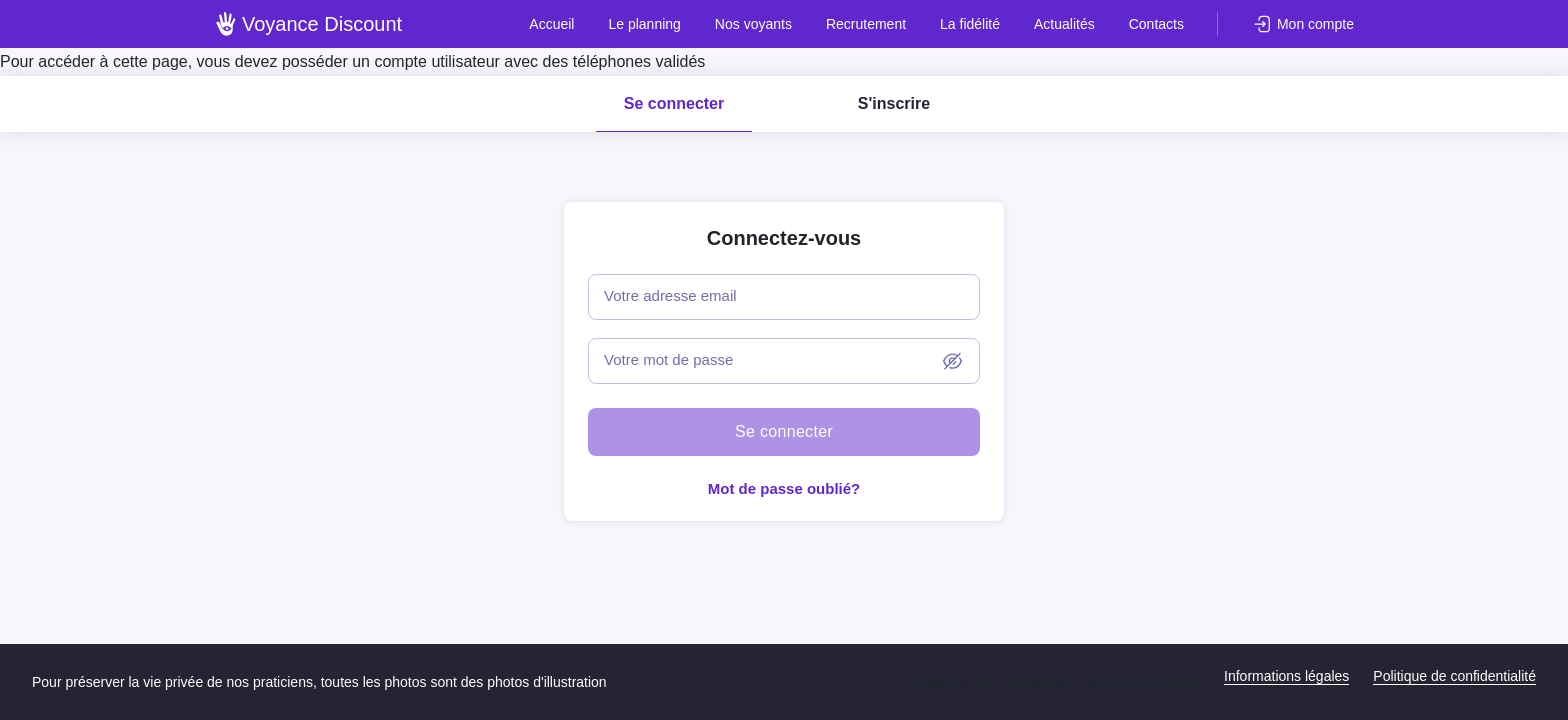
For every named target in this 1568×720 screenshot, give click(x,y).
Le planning (644, 24)
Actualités (1064, 24)
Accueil (551, 24)
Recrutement (866, 24)
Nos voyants (753, 24)
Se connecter (674, 103)
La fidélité (970, 24)
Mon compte (1315, 24)
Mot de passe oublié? (784, 488)
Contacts (1156, 24)
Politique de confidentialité (1454, 676)
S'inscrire (894, 103)
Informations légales (1286, 676)
